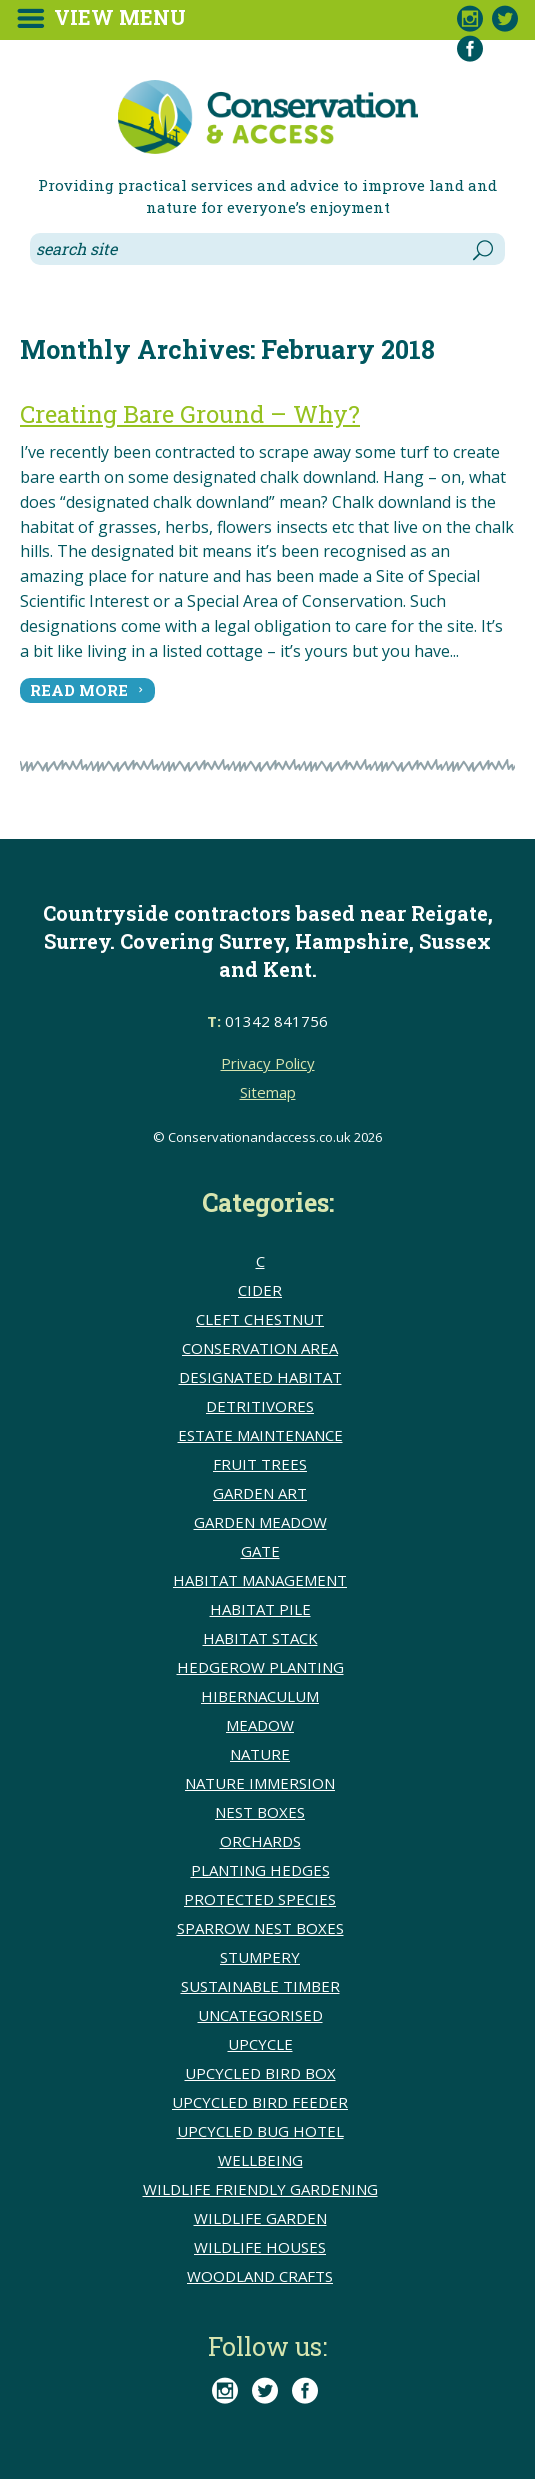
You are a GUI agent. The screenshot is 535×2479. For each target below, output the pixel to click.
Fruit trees (260, 1464)
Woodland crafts (260, 2276)
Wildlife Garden (260, 2218)
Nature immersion (260, 1783)
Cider (260, 1290)
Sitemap (268, 1092)
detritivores (260, 1406)
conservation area (260, 1348)
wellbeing (260, 2160)
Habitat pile (260, 1609)
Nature (260, 1754)
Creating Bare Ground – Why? (190, 414)
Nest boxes (260, 1812)
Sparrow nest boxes (260, 1928)
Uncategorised (260, 2015)
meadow (260, 1725)
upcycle (260, 2044)
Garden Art (260, 1493)
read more (79, 690)
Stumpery (260, 1957)
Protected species (260, 1899)
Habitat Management (260, 1580)
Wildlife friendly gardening (260, 2189)
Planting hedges (260, 1870)
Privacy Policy (268, 1063)
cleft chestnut (260, 1319)
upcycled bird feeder (260, 2102)
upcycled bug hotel (260, 2131)
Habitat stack (260, 1638)
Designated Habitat (260, 1377)
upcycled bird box (260, 2073)
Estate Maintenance (260, 1435)
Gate (260, 1551)
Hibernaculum (260, 1696)
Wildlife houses (260, 2247)
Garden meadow (260, 1522)
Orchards (260, 1841)
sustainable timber (260, 1986)
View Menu (120, 17)
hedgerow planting (260, 1667)
